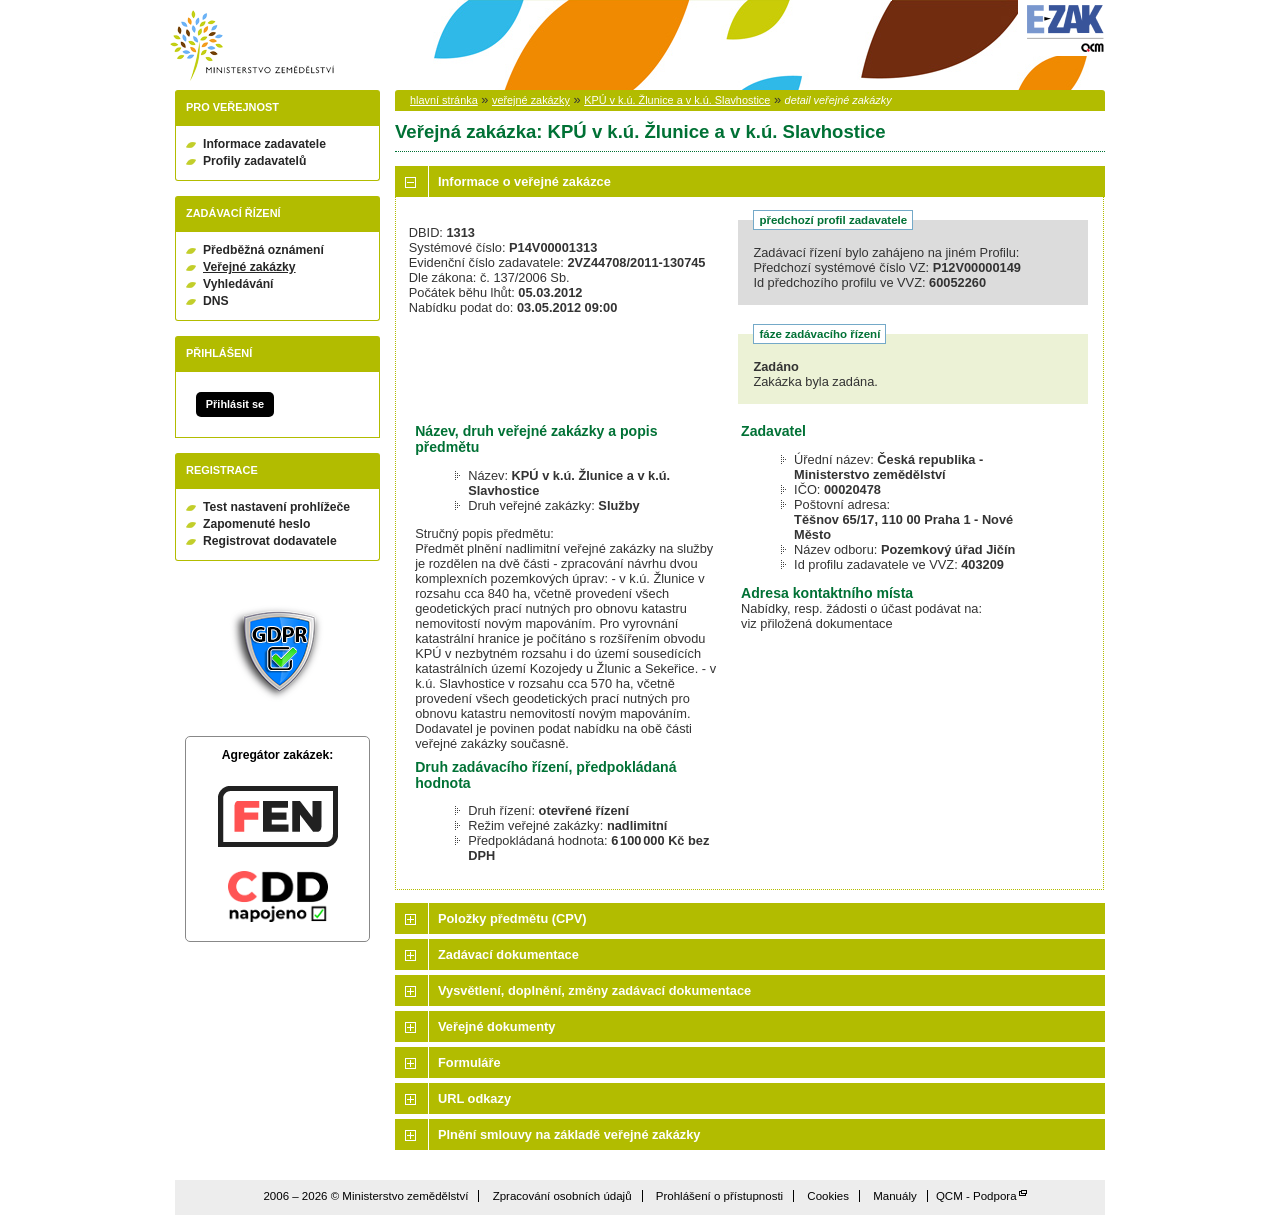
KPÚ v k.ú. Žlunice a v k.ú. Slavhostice (677, 100)
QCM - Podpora (976, 1196)
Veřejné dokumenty (496, 1026)
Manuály (895, 1196)
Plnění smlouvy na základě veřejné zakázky (569, 1134)
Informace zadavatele (264, 144)
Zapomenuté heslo (256, 524)
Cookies (828, 1196)
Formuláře (469, 1062)
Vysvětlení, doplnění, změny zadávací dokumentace (594, 990)
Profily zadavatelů (254, 161)
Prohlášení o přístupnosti (719, 1196)
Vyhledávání (238, 284)
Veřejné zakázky (249, 267)
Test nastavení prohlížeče (276, 507)
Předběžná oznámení (263, 250)
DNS (216, 301)
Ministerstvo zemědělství (252, 45)
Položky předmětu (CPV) (512, 918)
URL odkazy (474, 1098)
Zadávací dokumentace (508, 954)
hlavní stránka (444, 100)
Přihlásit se (235, 404)
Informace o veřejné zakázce (524, 181)
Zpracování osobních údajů (562, 1196)
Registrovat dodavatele (270, 541)
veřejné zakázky (531, 100)
